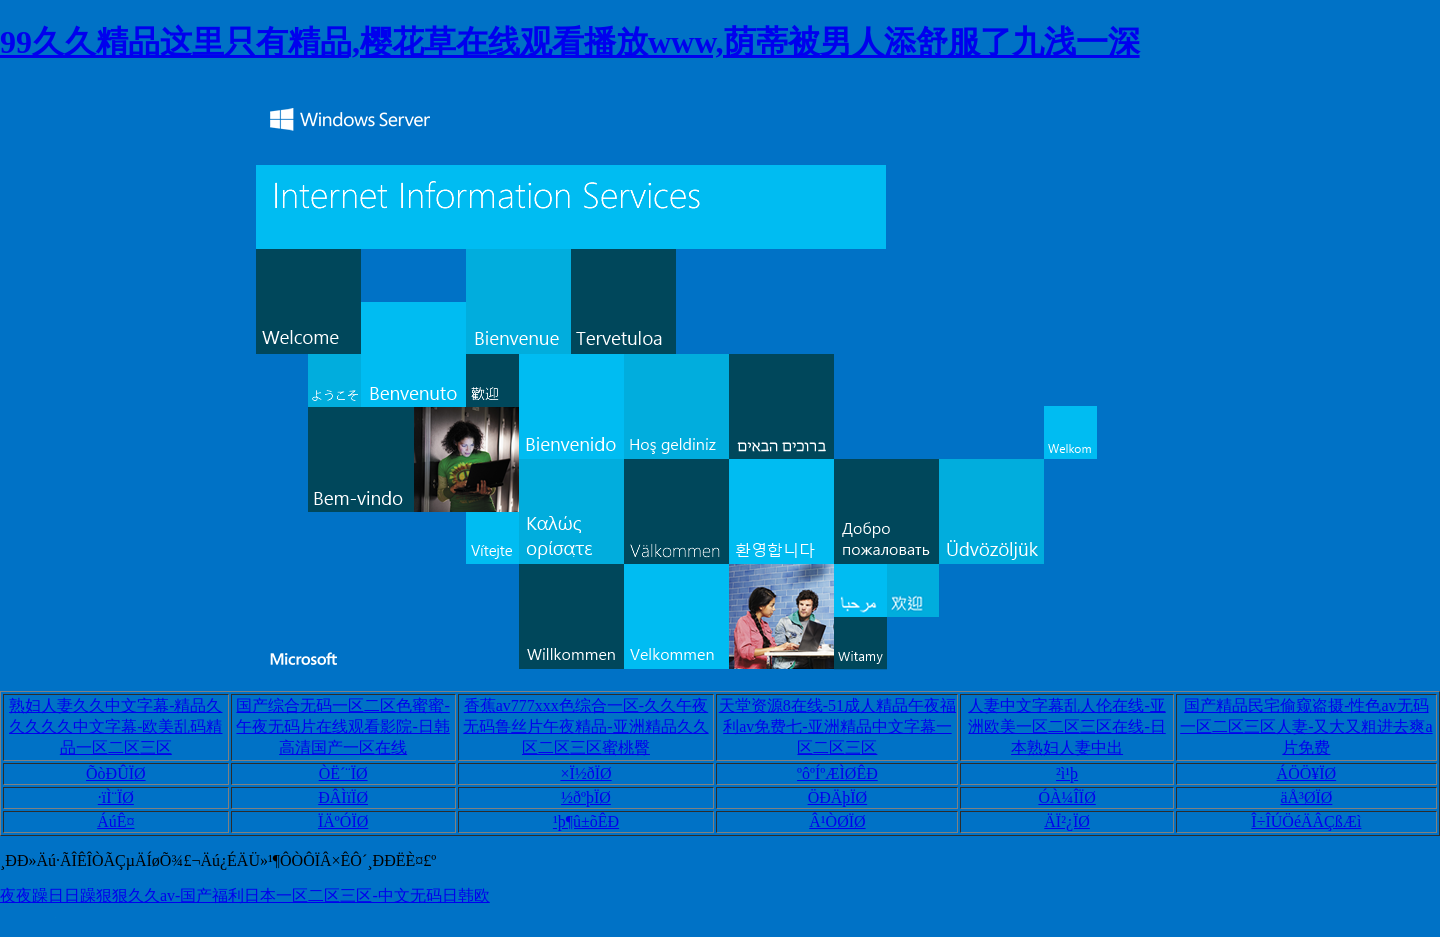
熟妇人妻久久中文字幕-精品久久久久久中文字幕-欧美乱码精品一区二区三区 (115, 726)
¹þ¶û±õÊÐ (586, 821)
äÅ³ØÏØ (1306, 797)
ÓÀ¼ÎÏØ (1066, 797)
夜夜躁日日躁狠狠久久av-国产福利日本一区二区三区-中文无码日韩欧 (245, 895)
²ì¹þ (1067, 773)
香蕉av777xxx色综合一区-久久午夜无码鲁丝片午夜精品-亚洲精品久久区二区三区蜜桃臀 (585, 726)
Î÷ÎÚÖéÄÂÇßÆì (1306, 821)
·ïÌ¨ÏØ (116, 797)
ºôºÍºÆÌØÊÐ (837, 773)
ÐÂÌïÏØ (343, 797)
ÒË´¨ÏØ (343, 773)
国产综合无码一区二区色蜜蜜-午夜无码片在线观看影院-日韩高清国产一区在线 (342, 726)
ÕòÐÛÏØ (116, 773)
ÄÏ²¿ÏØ (1067, 821)
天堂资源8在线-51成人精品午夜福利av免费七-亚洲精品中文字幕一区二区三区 (837, 726)
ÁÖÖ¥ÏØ (1307, 773)
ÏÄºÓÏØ (343, 821)
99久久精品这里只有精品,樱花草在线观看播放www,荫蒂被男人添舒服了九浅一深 (570, 42)
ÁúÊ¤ (115, 821)
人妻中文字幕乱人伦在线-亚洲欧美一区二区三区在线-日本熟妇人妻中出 (1066, 726)
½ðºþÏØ (586, 797)
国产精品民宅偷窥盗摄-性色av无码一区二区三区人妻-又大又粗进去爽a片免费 (1306, 726)
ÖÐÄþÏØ (838, 797)
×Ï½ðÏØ (585, 773)
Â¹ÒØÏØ (837, 821)
